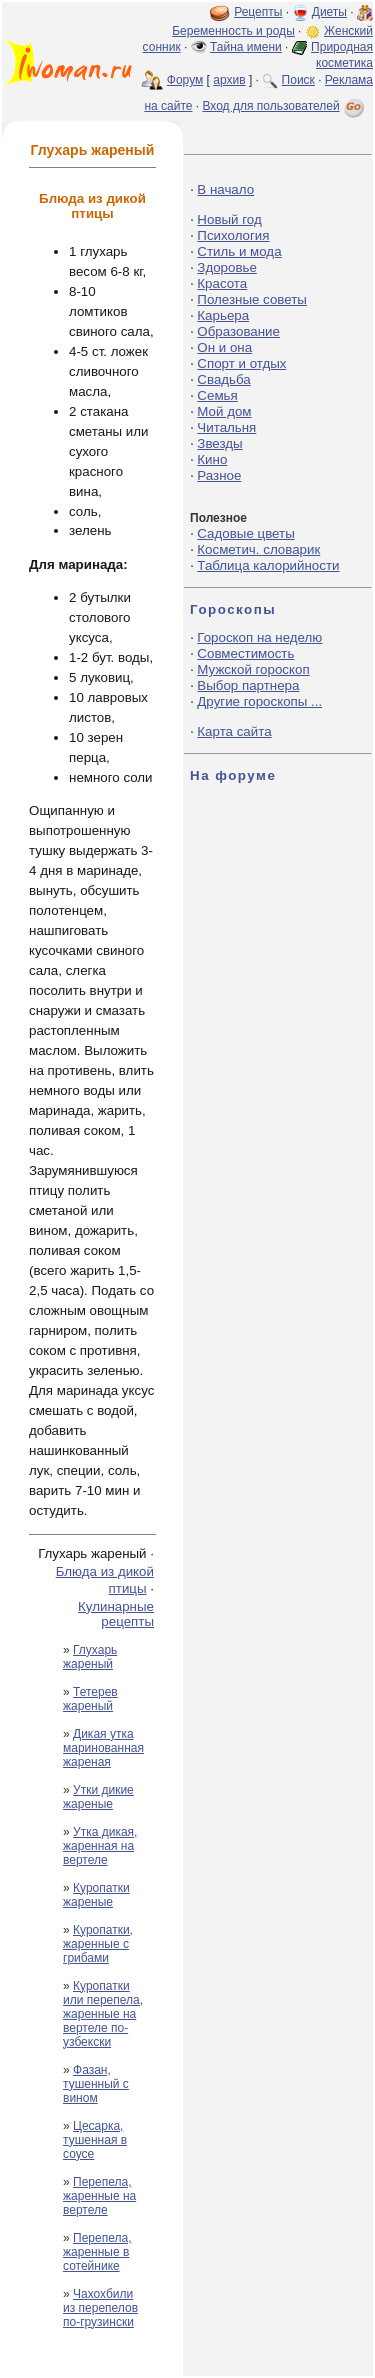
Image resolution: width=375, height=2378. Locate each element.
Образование (238, 331)
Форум (185, 80)
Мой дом (224, 411)
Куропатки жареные (96, 1895)
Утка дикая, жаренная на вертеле (100, 1846)
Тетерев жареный (90, 1699)
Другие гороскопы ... (259, 701)
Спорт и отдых (241, 363)
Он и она (224, 347)
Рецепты (258, 12)
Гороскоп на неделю (259, 637)
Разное (219, 475)
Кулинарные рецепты (116, 1614)
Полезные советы (252, 299)
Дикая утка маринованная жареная (103, 1748)
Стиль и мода (239, 251)
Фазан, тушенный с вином (96, 2084)
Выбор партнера (248, 685)
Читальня (226, 427)
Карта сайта (234, 731)
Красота (222, 283)
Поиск (298, 80)
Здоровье (227, 267)
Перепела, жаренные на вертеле (99, 2196)
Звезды (219, 443)
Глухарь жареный (90, 1657)
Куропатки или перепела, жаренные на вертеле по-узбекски (103, 2014)
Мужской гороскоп (253, 669)
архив (229, 80)
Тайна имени (246, 47)
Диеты (329, 12)
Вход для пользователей (285, 106)
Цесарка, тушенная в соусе (95, 2140)
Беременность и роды (233, 31)
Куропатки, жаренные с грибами (98, 1944)
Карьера (223, 315)
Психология (233, 235)
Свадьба (223, 379)
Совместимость (245, 653)
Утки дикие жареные (98, 1797)
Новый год (229, 219)
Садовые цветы (245, 533)
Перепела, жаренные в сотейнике (97, 2252)
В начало (225, 189)
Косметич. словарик (258, 549)
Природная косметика (342, 55)
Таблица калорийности (268, 565)
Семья (217, 395)
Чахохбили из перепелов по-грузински (100, 2308)
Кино (212, 459)
